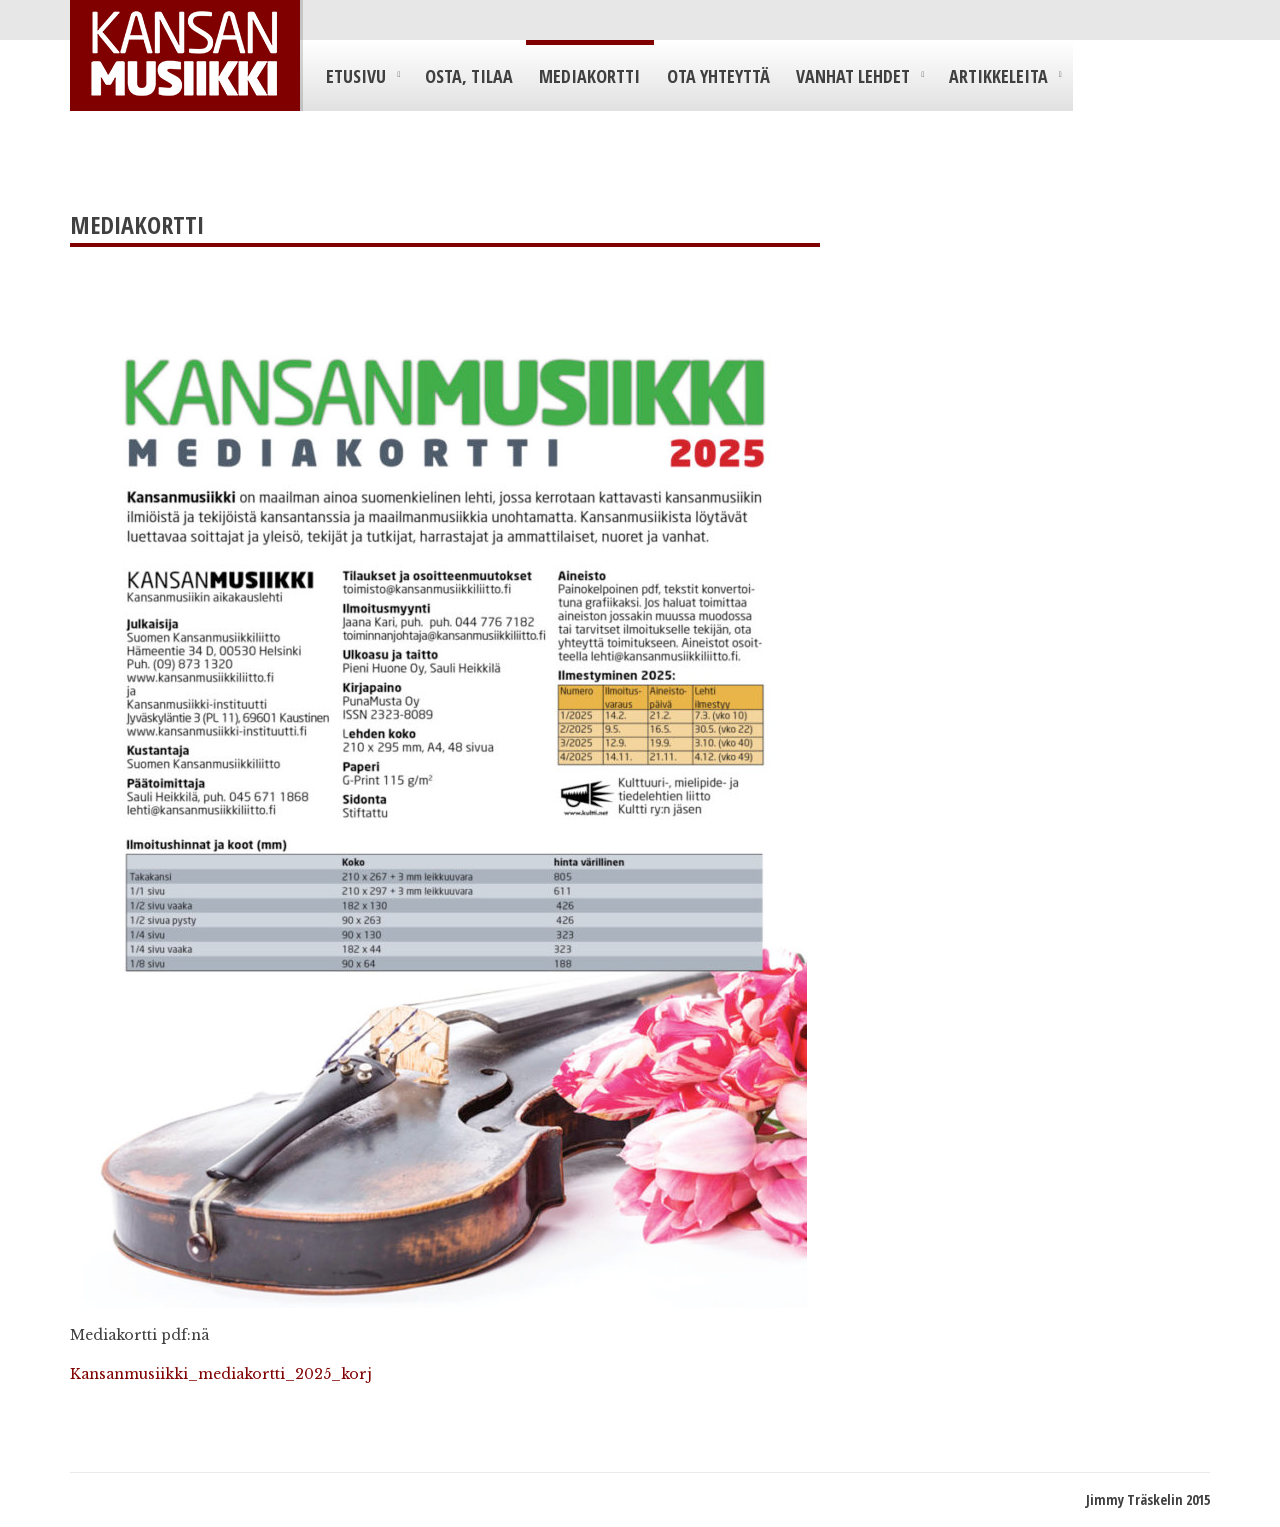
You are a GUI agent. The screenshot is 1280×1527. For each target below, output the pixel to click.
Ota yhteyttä (718, 76)
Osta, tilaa (469, 76)
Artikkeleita (998, 76)
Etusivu (356, 76)
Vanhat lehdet (853, 76)
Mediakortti (589, 76)
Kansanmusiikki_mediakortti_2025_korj (221, 1374)
